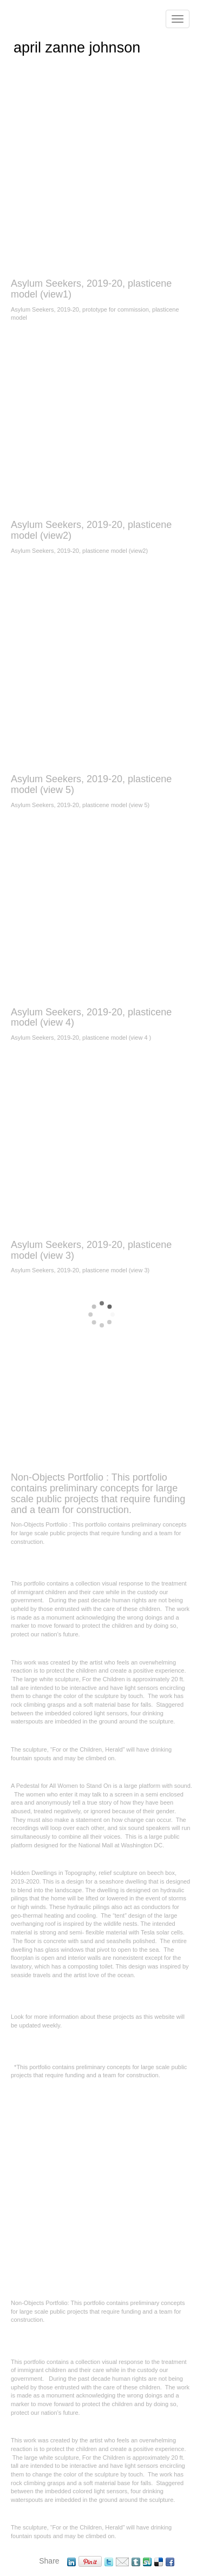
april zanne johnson (77, 47)
